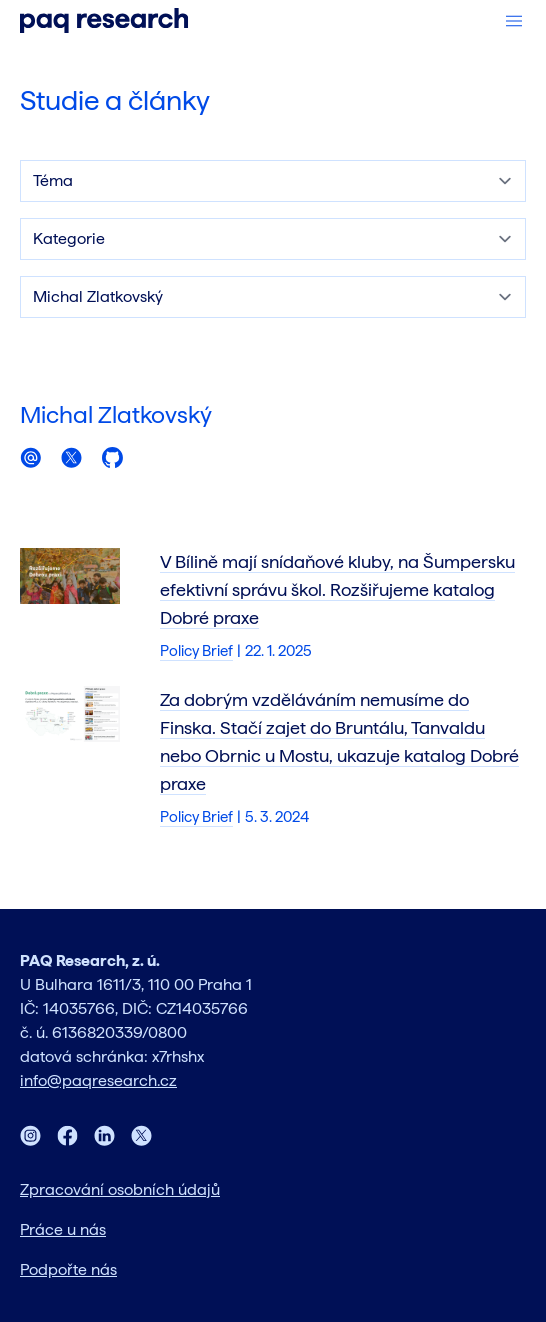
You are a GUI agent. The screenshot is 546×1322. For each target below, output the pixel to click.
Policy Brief (196, 651)
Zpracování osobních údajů (120, 1189)
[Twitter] (141, 1135)
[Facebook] (67, 1135)
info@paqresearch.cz (98, 1080)
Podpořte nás (68, 1269)
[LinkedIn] (104, 1135)
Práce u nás (63, 1229)
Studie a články (115, 100)
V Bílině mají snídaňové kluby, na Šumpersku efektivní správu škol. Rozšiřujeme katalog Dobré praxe (337, 589)
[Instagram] (30, 1135)
